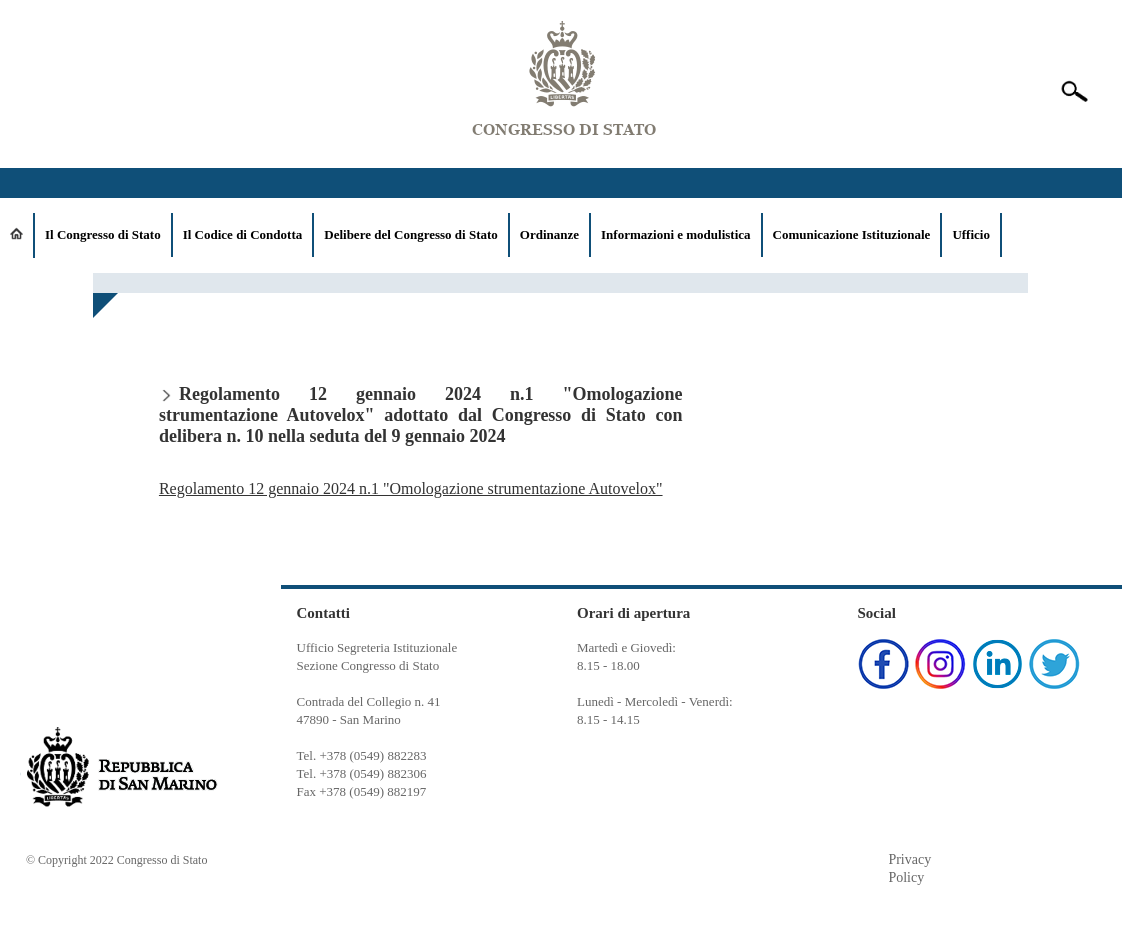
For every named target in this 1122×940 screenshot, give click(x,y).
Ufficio (971, 234)
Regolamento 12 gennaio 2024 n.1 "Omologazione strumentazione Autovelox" (411, 488)
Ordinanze (549, 234)
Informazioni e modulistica (676, 234)
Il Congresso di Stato (103, 234)
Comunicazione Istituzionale (852, 234)
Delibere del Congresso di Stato (411, 234)
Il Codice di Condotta (243, 234)
